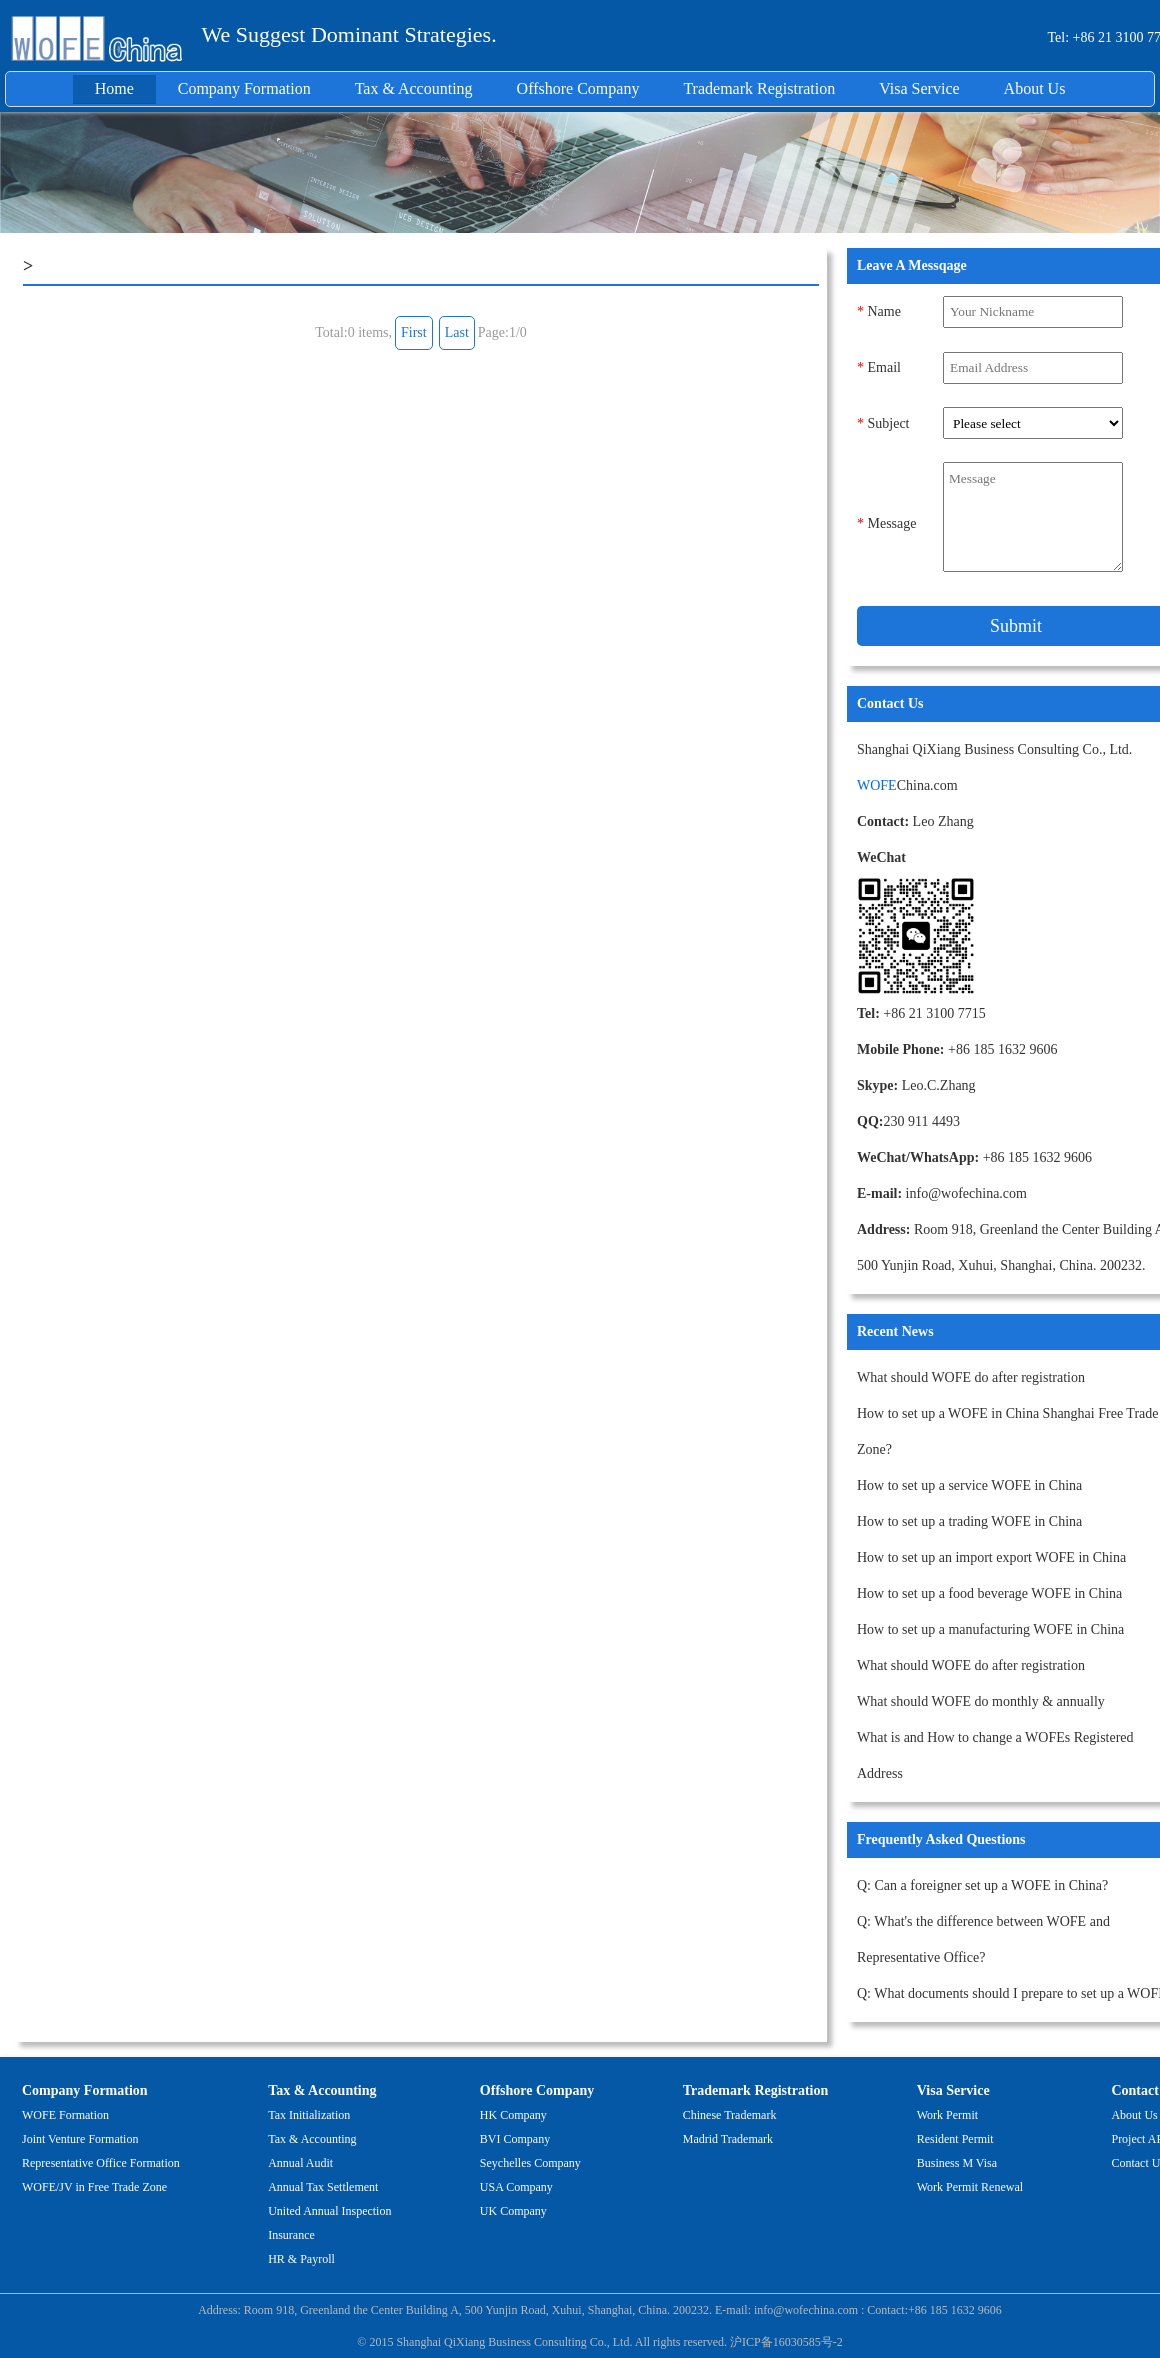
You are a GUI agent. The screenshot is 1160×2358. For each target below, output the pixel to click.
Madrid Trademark (728, 2139)
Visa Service (919, 88)
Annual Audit (300, 2163)
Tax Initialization (309, 2115)
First (414, 332)
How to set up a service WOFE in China (969, 1485)
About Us (1035, 88)
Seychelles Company (530, 2163)
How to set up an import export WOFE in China (991, 1557)
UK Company (513, 2211)
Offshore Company (578, 88)
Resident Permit (955, 2139)
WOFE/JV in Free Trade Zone (94, 2187)
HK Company (513, 2115)
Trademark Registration (759, 88)
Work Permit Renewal (970, 2187)
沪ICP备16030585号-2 (786, 2342)
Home (114, 88)
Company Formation (244, 88)
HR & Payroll (301, 2259)
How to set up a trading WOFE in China (969, 1521)
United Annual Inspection (329, 2211)
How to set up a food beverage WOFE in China (989, 1593)
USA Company (516, 2187)
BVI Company (515, 2139)
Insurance (291, 2235)
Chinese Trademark (730, 2115)
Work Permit (947, 2115)
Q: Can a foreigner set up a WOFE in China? (982, 1885)
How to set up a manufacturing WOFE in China (990, 1629)
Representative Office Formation (101, 2163)
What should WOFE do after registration (971, 1377)
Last (457, 332)
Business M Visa (957, 2163)
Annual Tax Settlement (323, 2187)
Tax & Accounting (414, 88)
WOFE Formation (65, 2115)
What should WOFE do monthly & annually (981, 1701)
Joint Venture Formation (80, 2139)
